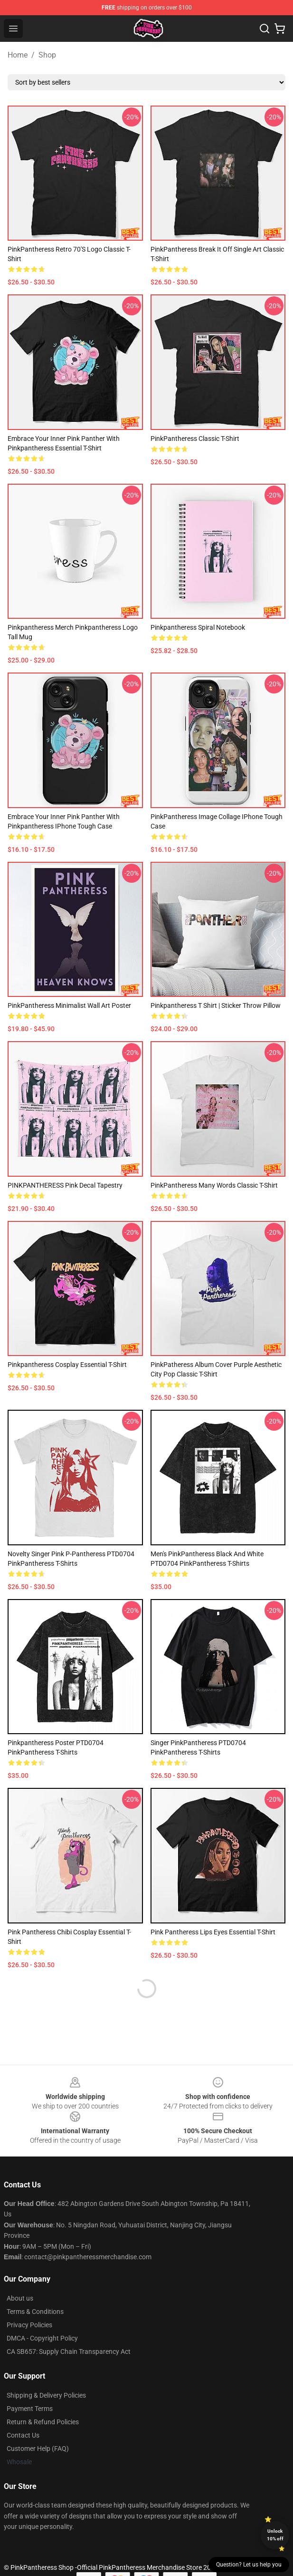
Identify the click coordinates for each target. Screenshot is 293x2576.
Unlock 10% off (275, 2534)
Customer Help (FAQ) (38, 2448)
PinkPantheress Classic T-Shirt (195, 438)
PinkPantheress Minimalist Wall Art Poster (69, 1005)
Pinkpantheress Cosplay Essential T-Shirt (67, 1364)
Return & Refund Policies (43, 2422)
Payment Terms (30, 2408)
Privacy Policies (29, 2325)
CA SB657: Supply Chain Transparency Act (69, 2351)
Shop (47, 54)
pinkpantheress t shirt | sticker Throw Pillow (216, 1005)
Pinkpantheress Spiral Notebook (198, 627)
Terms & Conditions (35, 2311)
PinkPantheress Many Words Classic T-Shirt (214, 1185)
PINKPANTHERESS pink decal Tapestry (65, 1185)
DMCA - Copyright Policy (42, 2338)
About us (20, 2298)
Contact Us (23, 2435)
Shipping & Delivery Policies (46, 2395)
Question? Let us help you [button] (249, 2564)
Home (18, 54)
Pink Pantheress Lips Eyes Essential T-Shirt (213, 1932)
